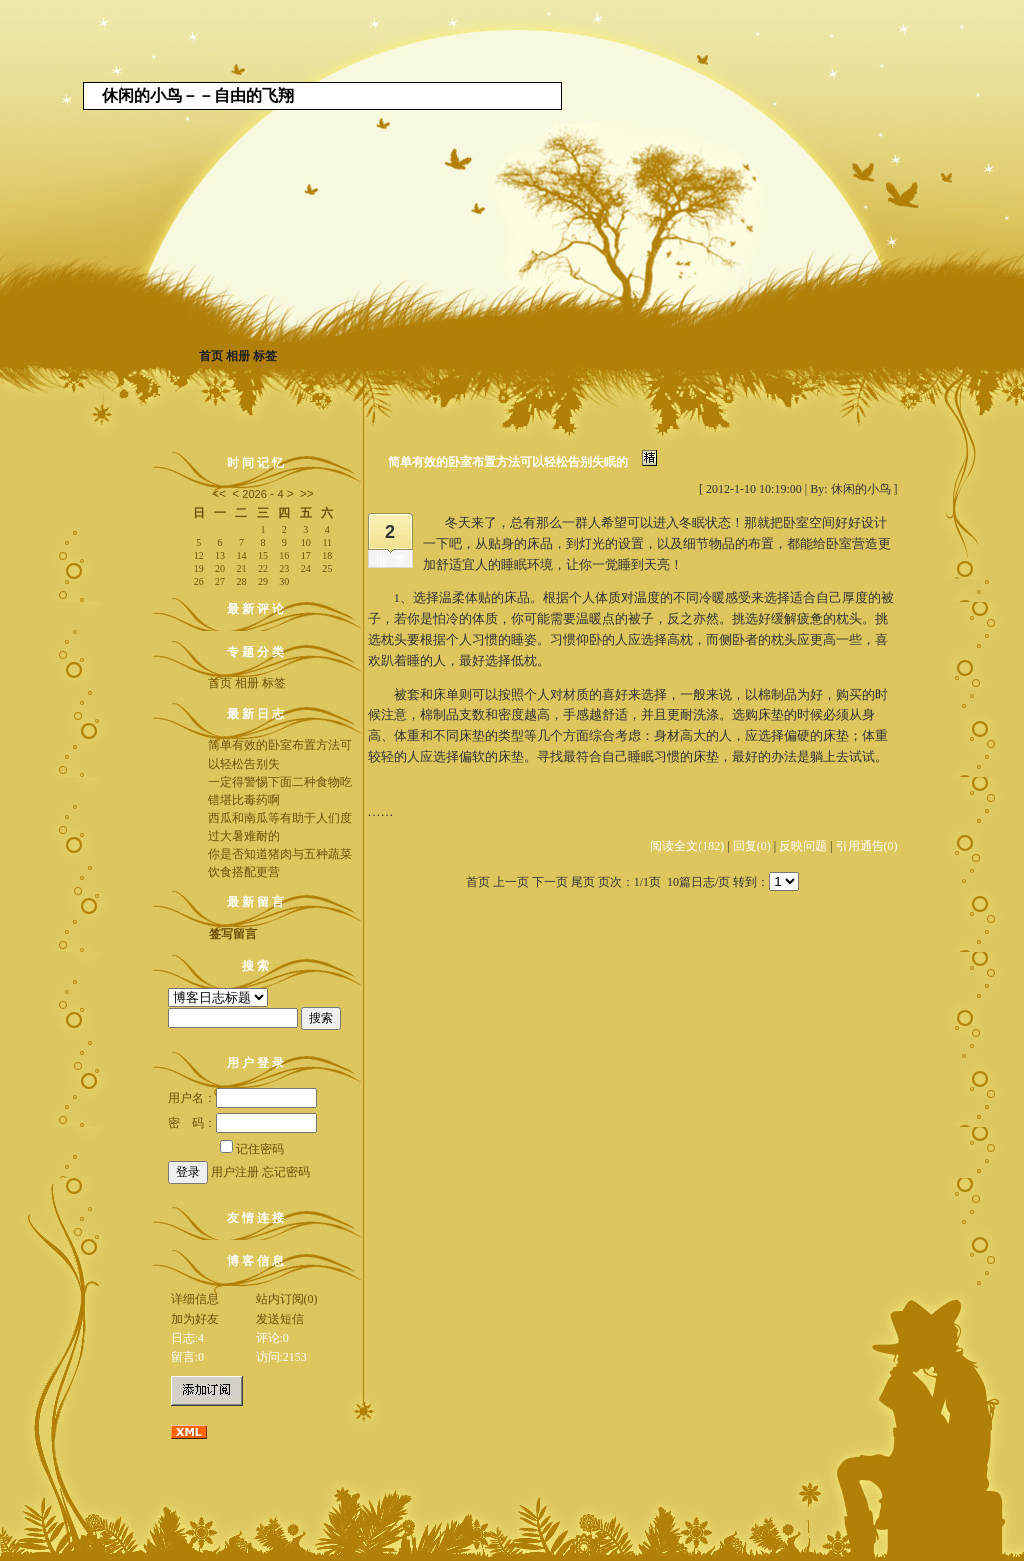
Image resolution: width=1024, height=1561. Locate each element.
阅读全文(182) (687, 846)
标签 (265, 356)
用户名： (242, 1098)
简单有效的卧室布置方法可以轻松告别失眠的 (508, 462)
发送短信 (280, 1319)
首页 (211, 356)
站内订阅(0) (287, 1299)
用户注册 (235, 1172)
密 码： (242, 1123)
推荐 (393, 561)
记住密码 (252, 1149)
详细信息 (195, 1299)
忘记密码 (286, 1172)
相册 (238, 356)
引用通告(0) (867, 846)
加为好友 (195, 1319)
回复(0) (752, 846)
